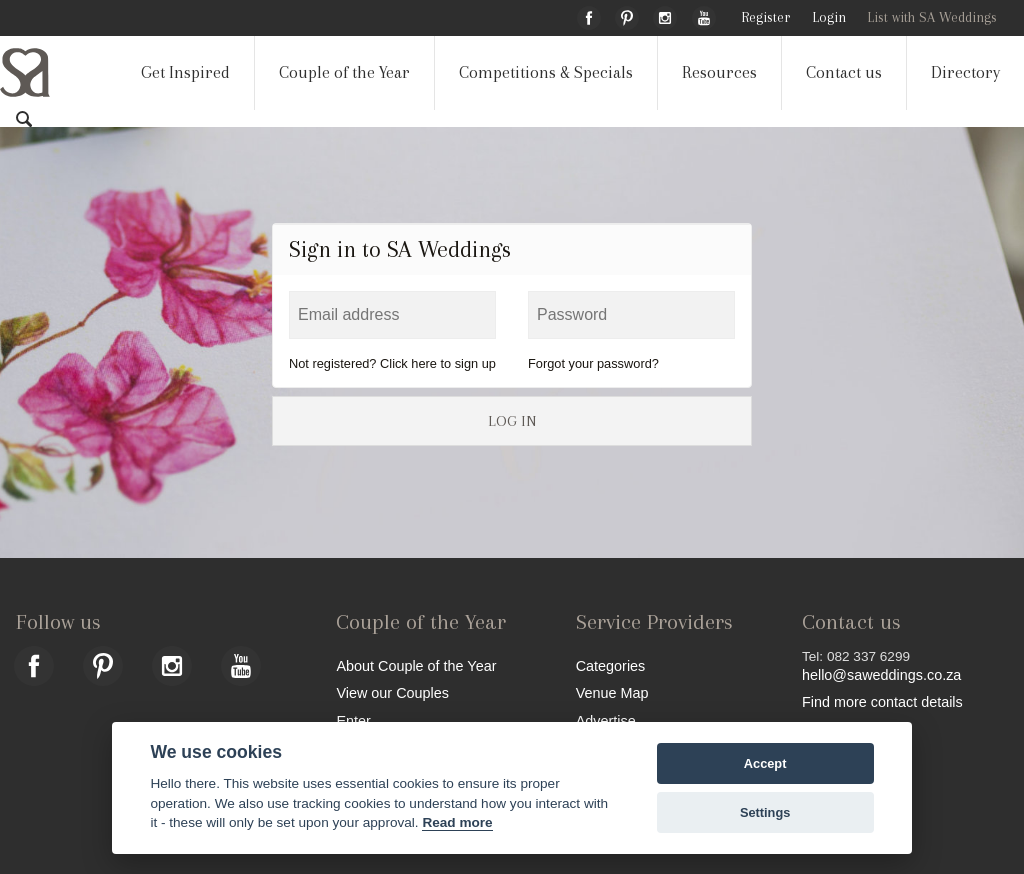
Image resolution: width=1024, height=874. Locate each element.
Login (829, 17)
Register (765, 17)
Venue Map (612, 692)
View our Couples (392, 692)
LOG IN (512, 421)
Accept (765, 763)
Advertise (606, 720)
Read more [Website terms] (457, 822)
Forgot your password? (593, 363)
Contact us (844, 72)
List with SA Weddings (932, 17)
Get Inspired (185, 72)
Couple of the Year (344, 72)
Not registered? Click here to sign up (392, 363)
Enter (353, 720)
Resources (719, 72)
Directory (965, 72)
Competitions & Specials (546, 72)
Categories (611, 665)
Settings (765, 812)
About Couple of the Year (416, 665)
